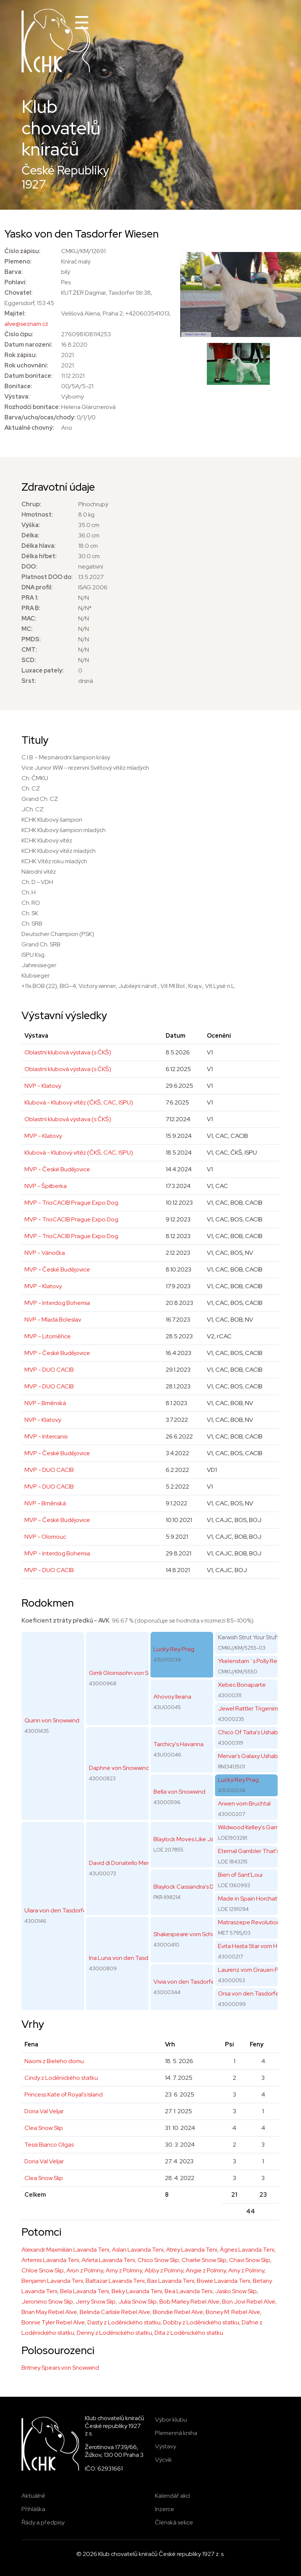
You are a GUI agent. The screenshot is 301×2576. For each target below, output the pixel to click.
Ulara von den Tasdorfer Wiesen (66, 1910)
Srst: (29, 681)
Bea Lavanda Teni (188, 2291)
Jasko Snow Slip (236, 2291)
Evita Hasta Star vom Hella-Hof (258, 1946)
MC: (27, 629)
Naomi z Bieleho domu (54, 2061)
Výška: (31, 525)
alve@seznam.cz (26, 324)
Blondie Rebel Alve (178, 2312)
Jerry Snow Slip (96, 2301)
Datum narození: (28, 344)
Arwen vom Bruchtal (244, 1803)
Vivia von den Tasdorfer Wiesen (195, 1982)
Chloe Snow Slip (43, 2270)
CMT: (29, 650)
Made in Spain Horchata (249, 1898)
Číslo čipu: (18, 334)
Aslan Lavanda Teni (137, 2249)
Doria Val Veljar (44, 2111)
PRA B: (31, 608)
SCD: (29, 660)
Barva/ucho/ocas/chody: (40, 417)
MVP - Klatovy (43, 1136)
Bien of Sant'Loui (240, 1875)
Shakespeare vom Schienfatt (191, 1934)
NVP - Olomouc (45, 1537)
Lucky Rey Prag (173, 1649)
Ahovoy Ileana (172, 1697)
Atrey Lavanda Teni (191, 2249)
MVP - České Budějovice (57, 1169)
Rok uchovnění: (26, 365)
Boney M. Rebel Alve (233, 2312)
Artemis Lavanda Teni (50, 2260)
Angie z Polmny (206, 2270)
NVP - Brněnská (45, 1403)
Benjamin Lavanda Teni (52, 2281)
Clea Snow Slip (43, 2128)
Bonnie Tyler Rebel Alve (53, 2322)
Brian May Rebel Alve (49, 2312)
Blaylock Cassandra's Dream (190, 1887)
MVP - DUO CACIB (49, 1370)
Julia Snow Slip (137, 2301)
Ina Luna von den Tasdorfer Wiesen (135, 1958)
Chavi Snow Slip (249, 2260)
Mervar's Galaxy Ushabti (249, 1756)
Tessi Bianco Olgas (49, 2144)
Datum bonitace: (28, 376)
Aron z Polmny (84, 2270)
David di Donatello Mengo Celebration (140, 1863)
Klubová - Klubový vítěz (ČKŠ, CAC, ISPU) (78, 1102)
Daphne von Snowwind (119, 1768)
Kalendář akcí (172, 2496)
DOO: (29, 566)
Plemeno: (18, 261)
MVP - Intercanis (45, 1436)
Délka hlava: (39, 546)
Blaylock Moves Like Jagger (190, 1839)
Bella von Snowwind (179, 1792)
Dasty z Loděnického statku (124, 2322)
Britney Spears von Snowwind (60, 2368)
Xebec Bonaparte (242, 1685)
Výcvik (163, 2460)
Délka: (30, 535)
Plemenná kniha (176, 2433)
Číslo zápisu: (22, 251)
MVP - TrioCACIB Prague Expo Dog (71, 1203)
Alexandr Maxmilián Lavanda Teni (65, 2249)
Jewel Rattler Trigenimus (251, 1708)
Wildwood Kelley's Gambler (253, 1827)
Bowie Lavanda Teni (223, 2281)
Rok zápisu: (20, 355)
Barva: (13, 272)
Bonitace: (18, 386)
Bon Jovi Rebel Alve (248, 2301)
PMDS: (31, 639)
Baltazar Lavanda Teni (115, 2281)
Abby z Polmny (164, 2270)
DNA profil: (37, 587)
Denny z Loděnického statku (114, 2333)
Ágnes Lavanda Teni (247, 2249)
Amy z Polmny (246, 2270)
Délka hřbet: (39, 556)
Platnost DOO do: (47, 577)
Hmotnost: (37, 514)
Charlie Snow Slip (204, 2260)
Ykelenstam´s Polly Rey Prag (256, 1661)
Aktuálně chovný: (29, 428)
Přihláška (33, 2509)
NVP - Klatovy (42, 1086)
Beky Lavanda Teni (137, 2291)
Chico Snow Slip (158, 2260)
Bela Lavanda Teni (84, 2291)
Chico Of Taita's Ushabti (249, 1732)
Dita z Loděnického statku (189, 2333)
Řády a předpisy (43, 2522)
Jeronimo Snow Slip (47, 2301)
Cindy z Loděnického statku (61, 2078)
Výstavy (165, 2446)
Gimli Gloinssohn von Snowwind (130, 1673)
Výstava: (17, 396)
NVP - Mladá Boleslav (52, 1319)
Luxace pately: (43, 670)
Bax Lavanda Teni (170, 2281)
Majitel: (15, 313)
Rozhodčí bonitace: (32, 407)
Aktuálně (33, 2496)
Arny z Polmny (124, 2270)
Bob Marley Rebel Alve (189, 2301)
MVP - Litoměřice (47, 1336)
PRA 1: (30, 598)
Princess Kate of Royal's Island (63, 2094)
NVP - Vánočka (44, 1253)
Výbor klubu (171, 2419)
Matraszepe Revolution (249, 1922)
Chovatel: (18, 293)
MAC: (29, 618)
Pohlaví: (15, 282)
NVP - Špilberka (45, 1186)
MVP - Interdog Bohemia (57, 1303)
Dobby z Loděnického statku (201, 2322)
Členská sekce (174, 2522)
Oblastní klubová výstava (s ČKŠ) (67, 1052)
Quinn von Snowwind (51, 1720)
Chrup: (31, 504)
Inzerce (164, 2509)
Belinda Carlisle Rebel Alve (115, 2312)
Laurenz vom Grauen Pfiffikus (257, 1970)
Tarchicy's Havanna (178, 1744)
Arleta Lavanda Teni (108, 2260)
